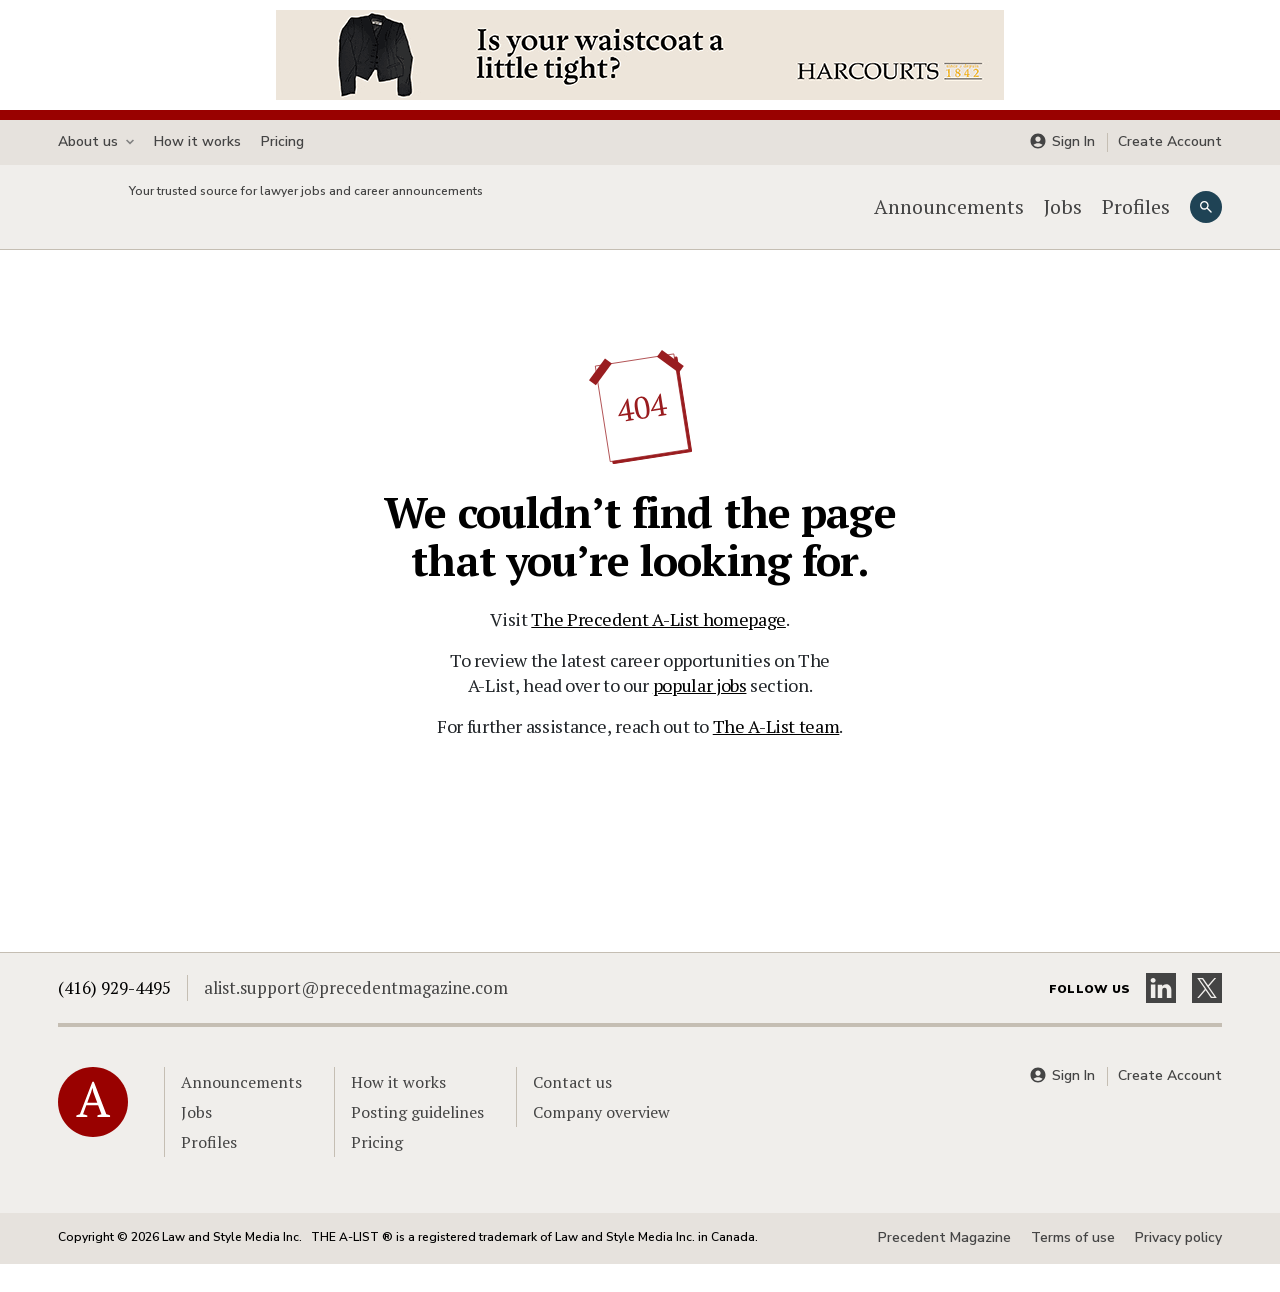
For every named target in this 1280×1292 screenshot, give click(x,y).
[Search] (1206, 221)
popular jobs (700, 713)
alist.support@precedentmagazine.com (356, 1015)
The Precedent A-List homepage (658, 647)
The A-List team (776, 754)
